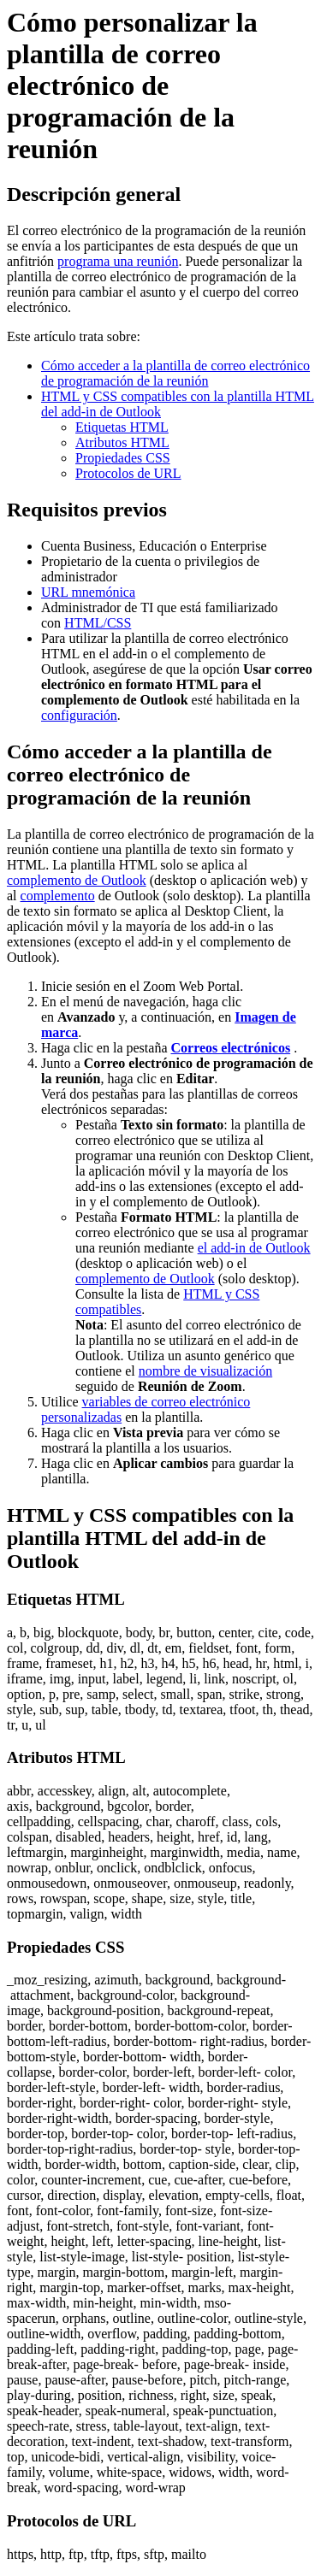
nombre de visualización (205, 1371)
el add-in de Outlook (254, 1248)
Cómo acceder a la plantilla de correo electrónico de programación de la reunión (175, 373)
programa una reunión (117, 261)
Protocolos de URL (128, 473)
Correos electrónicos (230, 1047)
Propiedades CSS (122, 458)
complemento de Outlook (76, 880)
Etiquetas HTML (122, 427)
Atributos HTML (122, 442)
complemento (58, 895)
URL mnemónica (88, 592)
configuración (79, 715)
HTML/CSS (97, 623)
